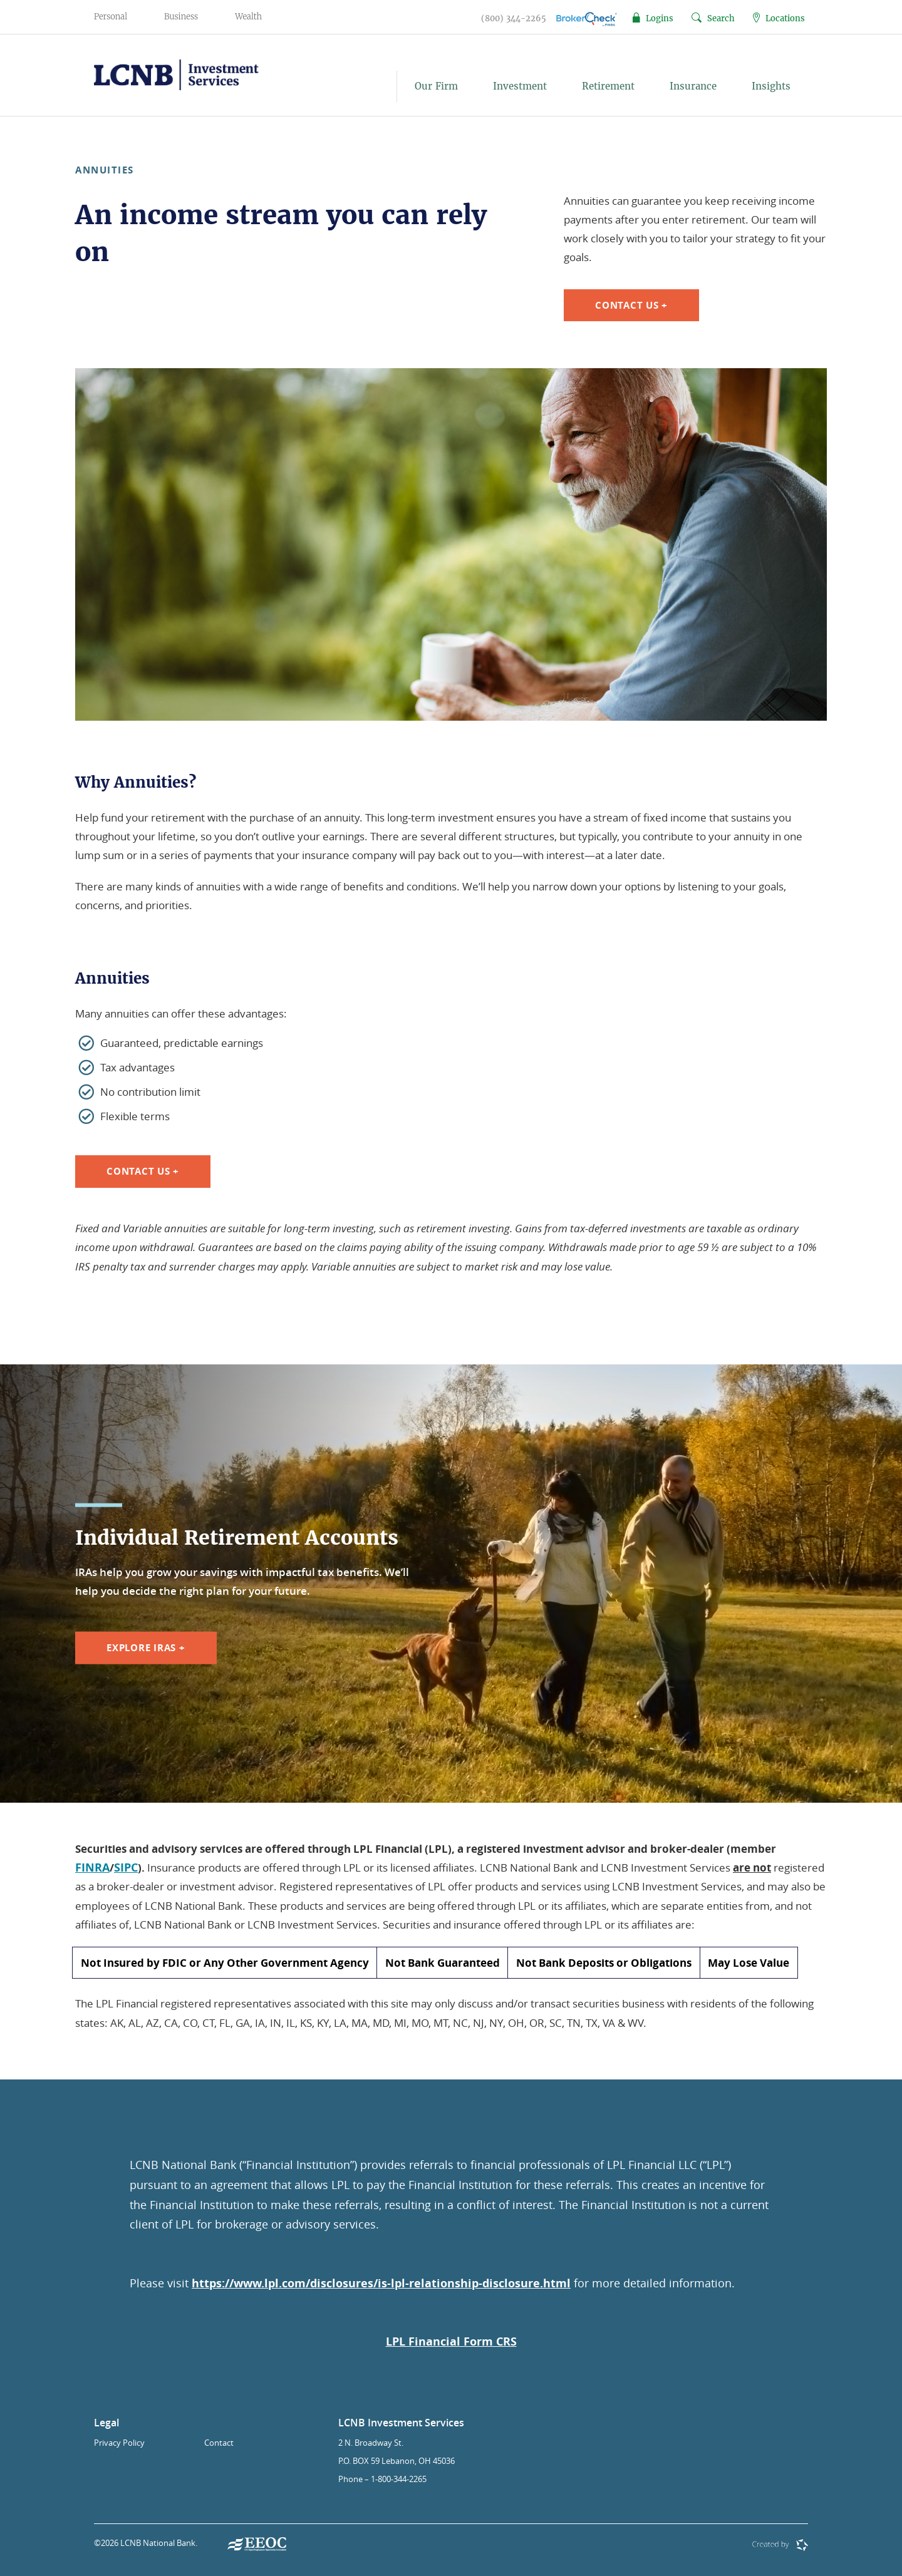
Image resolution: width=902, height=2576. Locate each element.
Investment (520, 86)
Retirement (608, 86)
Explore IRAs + (145, 1647)
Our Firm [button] (436, 86)
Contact (219, 2442)
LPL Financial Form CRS (451, 2341)
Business (181, 16)
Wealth (248, 16)
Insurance (693, 86)
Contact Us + (631, 305)
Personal (110, 16)
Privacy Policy (119, 2442)
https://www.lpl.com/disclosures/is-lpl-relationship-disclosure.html (381, 2283)
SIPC (126, 1867)
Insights (771, 86)
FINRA (92, 1867)
